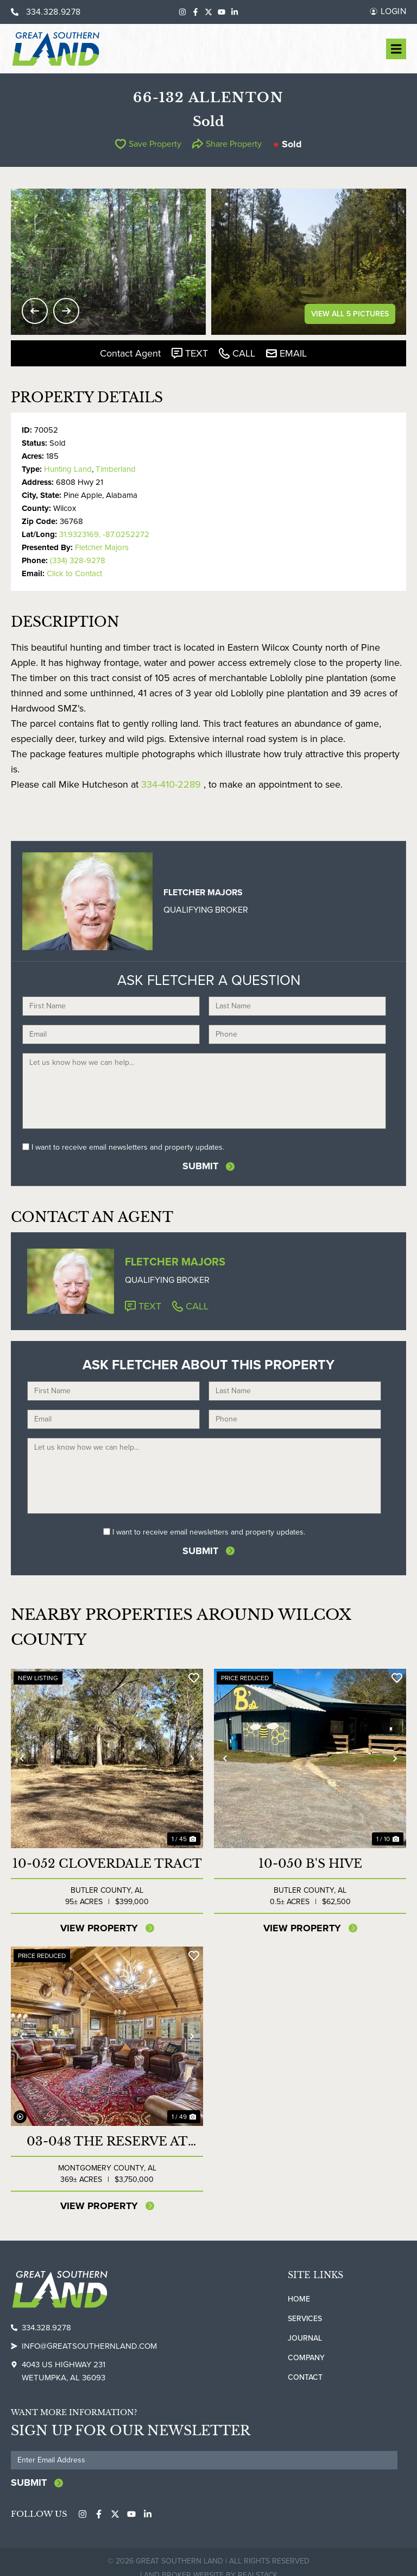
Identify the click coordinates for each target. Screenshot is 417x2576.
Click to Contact (74, 573)
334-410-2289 (171, 784)
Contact (305, 2375)
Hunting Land (68, 469)
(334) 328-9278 (77, 560)
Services (305, 2317)
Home (299, 2297)
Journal (305, 2336)
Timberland (116, 469)
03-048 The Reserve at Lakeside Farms (107, 2140)
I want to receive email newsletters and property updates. (127, 1147)
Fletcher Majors (102, 547)
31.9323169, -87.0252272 (104, 534)
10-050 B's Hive (310, 1862)
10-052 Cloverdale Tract (107, 1862)
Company (306, 2356)
